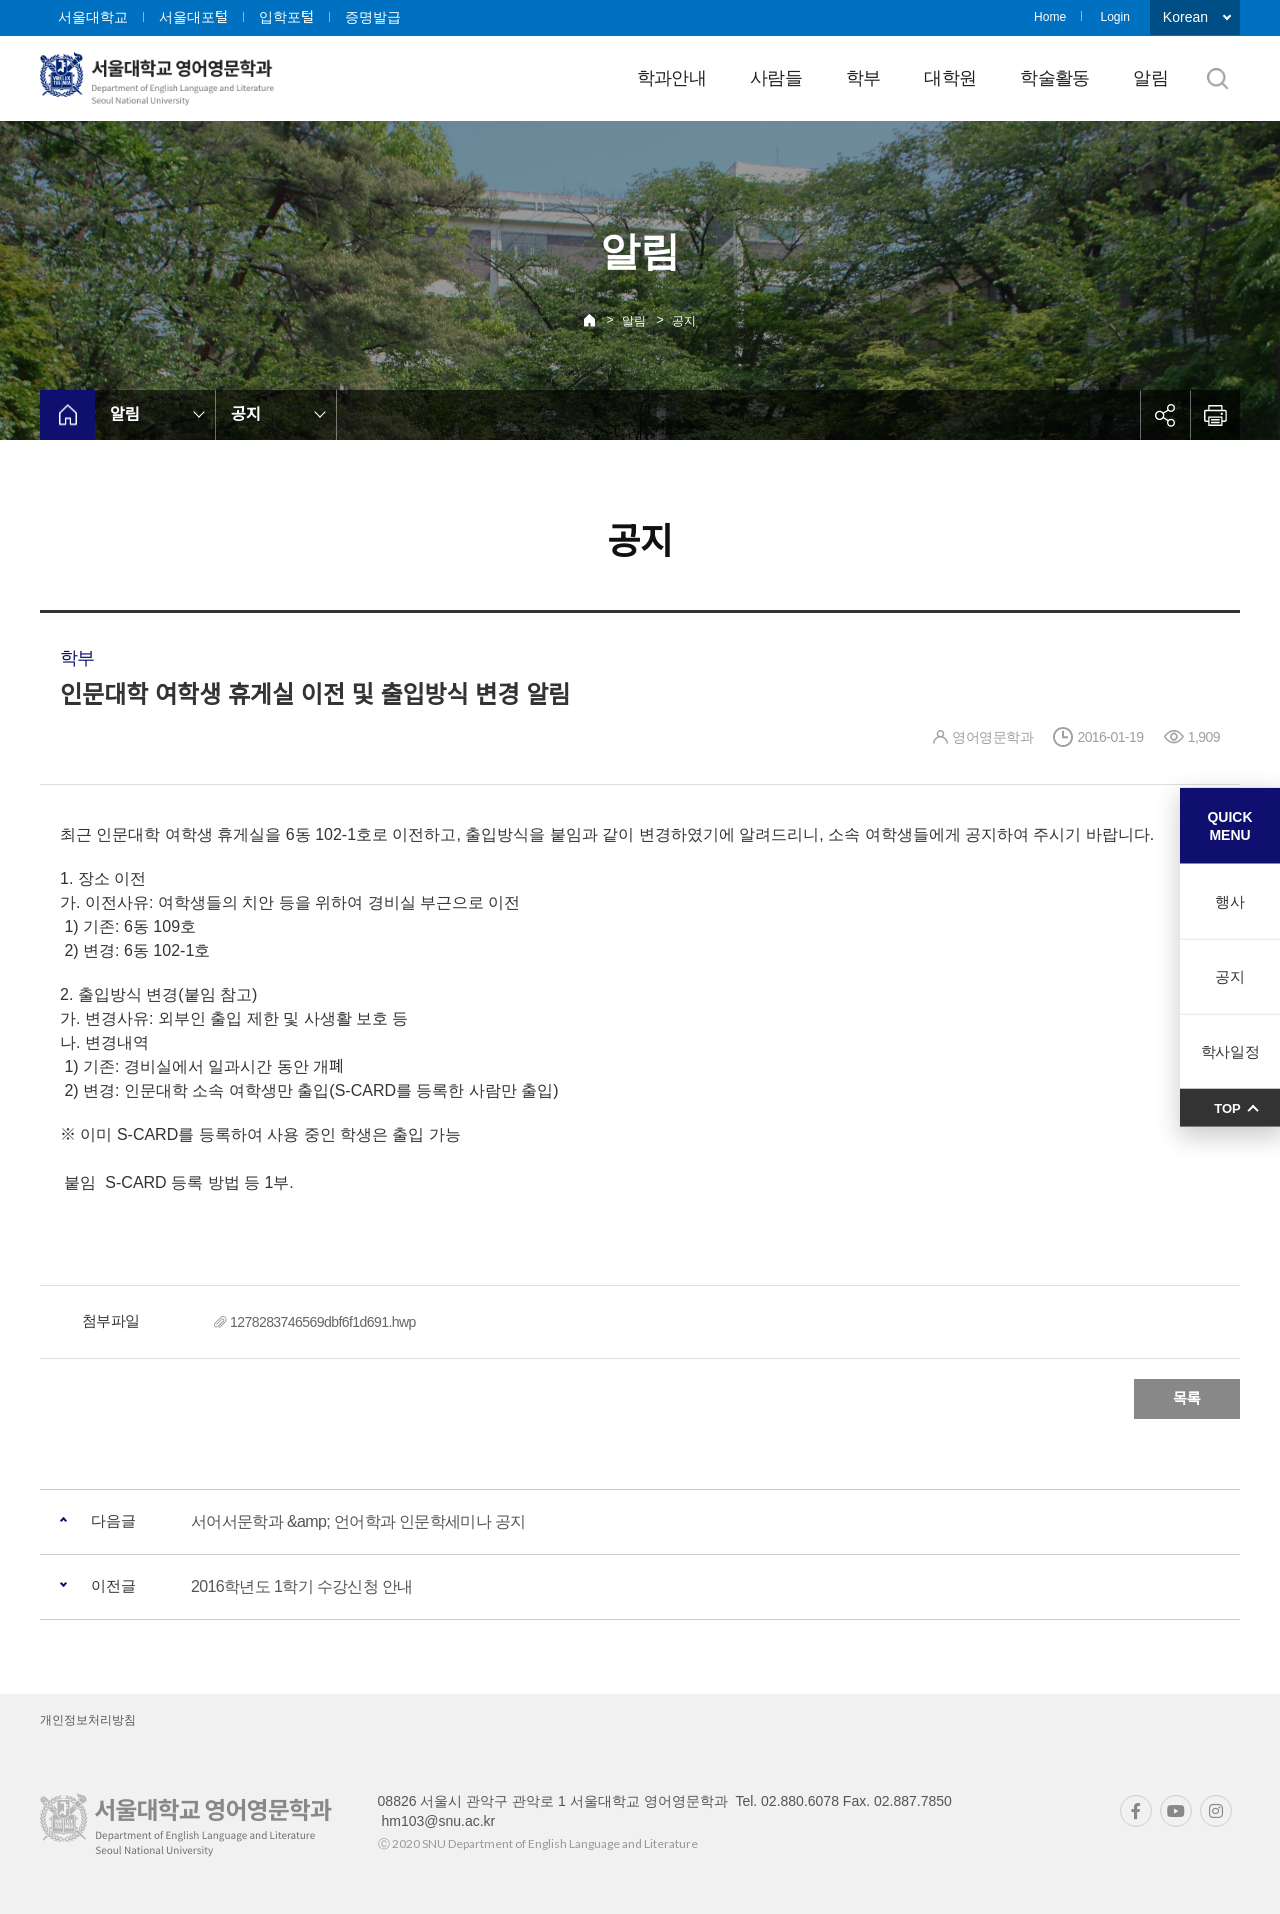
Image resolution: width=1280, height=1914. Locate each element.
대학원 (950, 78)
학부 (863, 78)
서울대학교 (93, 17)
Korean (1185, 17)
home (67, 415)
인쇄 (1215, 415)
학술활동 (1054, 78)
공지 (684, 321)
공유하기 (1165, 415)
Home (1050, 17)
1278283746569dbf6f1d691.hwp (323, 1322)
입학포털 (286, 17)
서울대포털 (193, 17)
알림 (1150, 78)
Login (1114, 17)
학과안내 (671, 78)
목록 (1187, 1398)
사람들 (776, 78)
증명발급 (373, 17)
